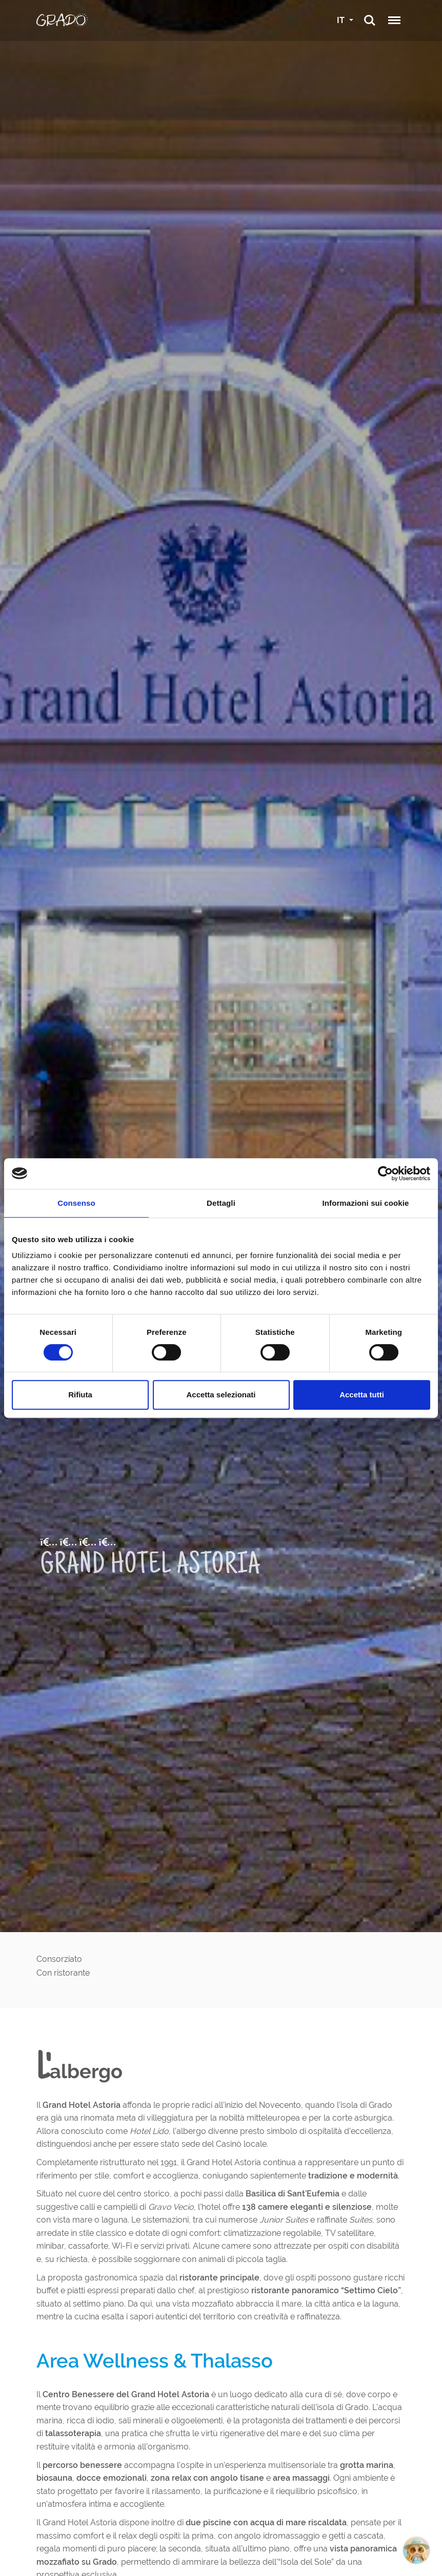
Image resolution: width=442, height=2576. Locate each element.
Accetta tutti (361, 1394)
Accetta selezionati (220, 1394)
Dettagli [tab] (221, 1203)
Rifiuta (80, 1394)
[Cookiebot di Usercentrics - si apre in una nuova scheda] (385, 1173)
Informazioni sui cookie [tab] (366, 1203)
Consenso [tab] (76, 1203)
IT (342, 20)
